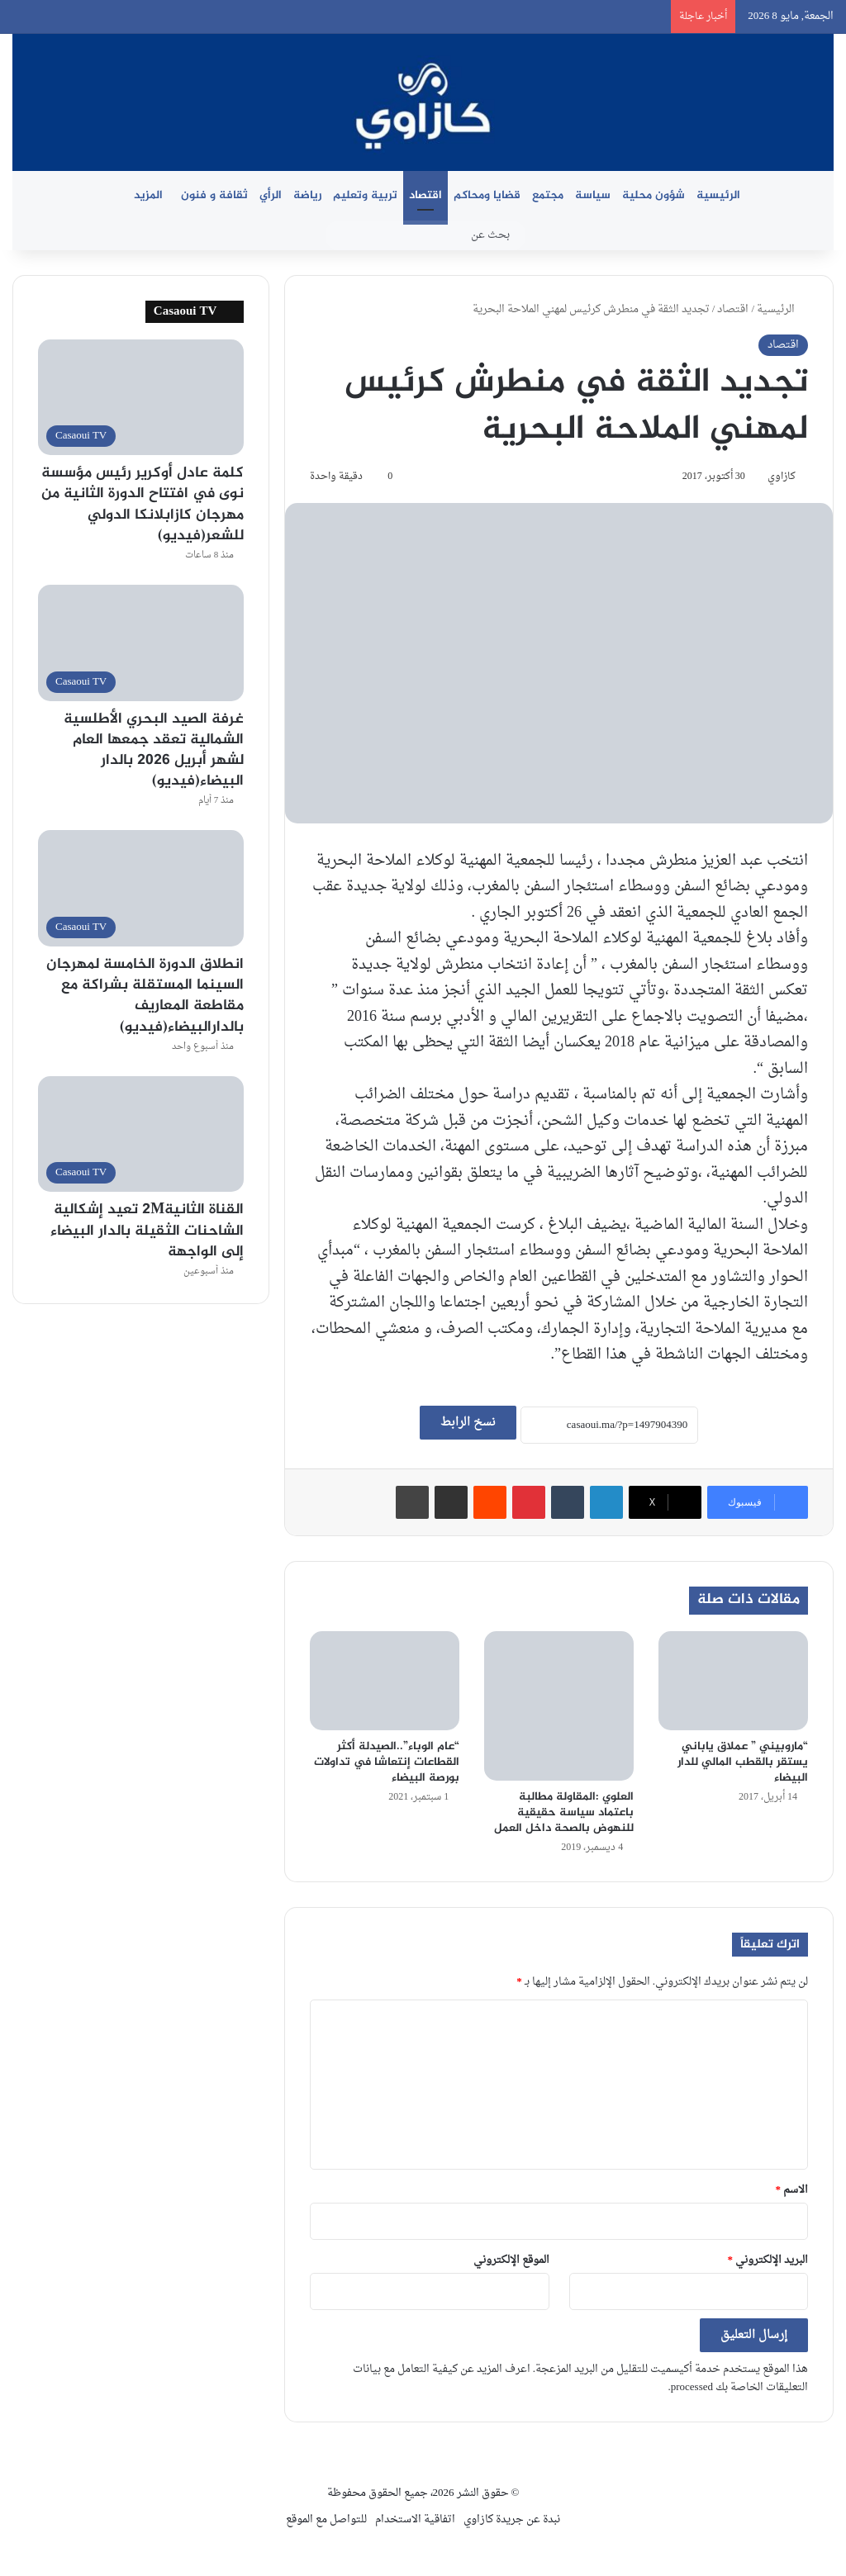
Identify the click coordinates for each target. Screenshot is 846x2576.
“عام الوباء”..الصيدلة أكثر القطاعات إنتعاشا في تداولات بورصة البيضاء (386, 1762)
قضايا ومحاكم (487, 195)
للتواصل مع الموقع (326, 2519)
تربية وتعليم (365, 195)
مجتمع (547, 195)
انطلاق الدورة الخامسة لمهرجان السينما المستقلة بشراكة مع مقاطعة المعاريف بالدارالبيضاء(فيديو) (145, 996)
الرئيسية (718, 195)
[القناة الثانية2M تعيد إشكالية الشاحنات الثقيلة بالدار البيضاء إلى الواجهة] (141, 1134)
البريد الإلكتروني (768, 2260)
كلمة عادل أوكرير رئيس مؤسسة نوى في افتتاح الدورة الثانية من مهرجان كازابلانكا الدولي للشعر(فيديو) (142, 504)
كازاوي (782, 476)
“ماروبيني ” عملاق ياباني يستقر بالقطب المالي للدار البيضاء (742, 1762)
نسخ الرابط (468, 1422)
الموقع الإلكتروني (511, 2260)
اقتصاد (425, 195)
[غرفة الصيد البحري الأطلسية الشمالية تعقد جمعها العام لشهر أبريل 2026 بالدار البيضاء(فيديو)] (141, 643)
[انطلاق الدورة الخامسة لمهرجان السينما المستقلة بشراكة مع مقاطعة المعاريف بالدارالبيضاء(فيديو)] (141, 888)
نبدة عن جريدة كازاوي (511, 2519)
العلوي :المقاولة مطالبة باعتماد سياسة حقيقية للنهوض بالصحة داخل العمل (564, 1812)
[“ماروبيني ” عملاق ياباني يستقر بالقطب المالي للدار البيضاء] (733, 1681)
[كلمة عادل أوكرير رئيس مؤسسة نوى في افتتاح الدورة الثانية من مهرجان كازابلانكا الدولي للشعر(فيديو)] (141, 397)
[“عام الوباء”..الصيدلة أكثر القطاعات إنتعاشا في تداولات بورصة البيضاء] (384, 1681)
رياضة (307, 195)
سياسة (593, 195)
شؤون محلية (653, 195)
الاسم (792, 2190)
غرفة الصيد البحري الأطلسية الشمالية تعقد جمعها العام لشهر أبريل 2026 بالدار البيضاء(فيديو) (154, 751)
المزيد (148, 195)
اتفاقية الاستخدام (415, 2519)
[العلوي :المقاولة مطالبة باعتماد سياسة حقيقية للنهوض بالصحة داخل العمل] (559, 1706)
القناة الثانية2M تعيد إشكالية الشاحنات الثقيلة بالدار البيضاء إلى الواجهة (147, 1231)
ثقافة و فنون (214, 195)
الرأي (270, 195)
